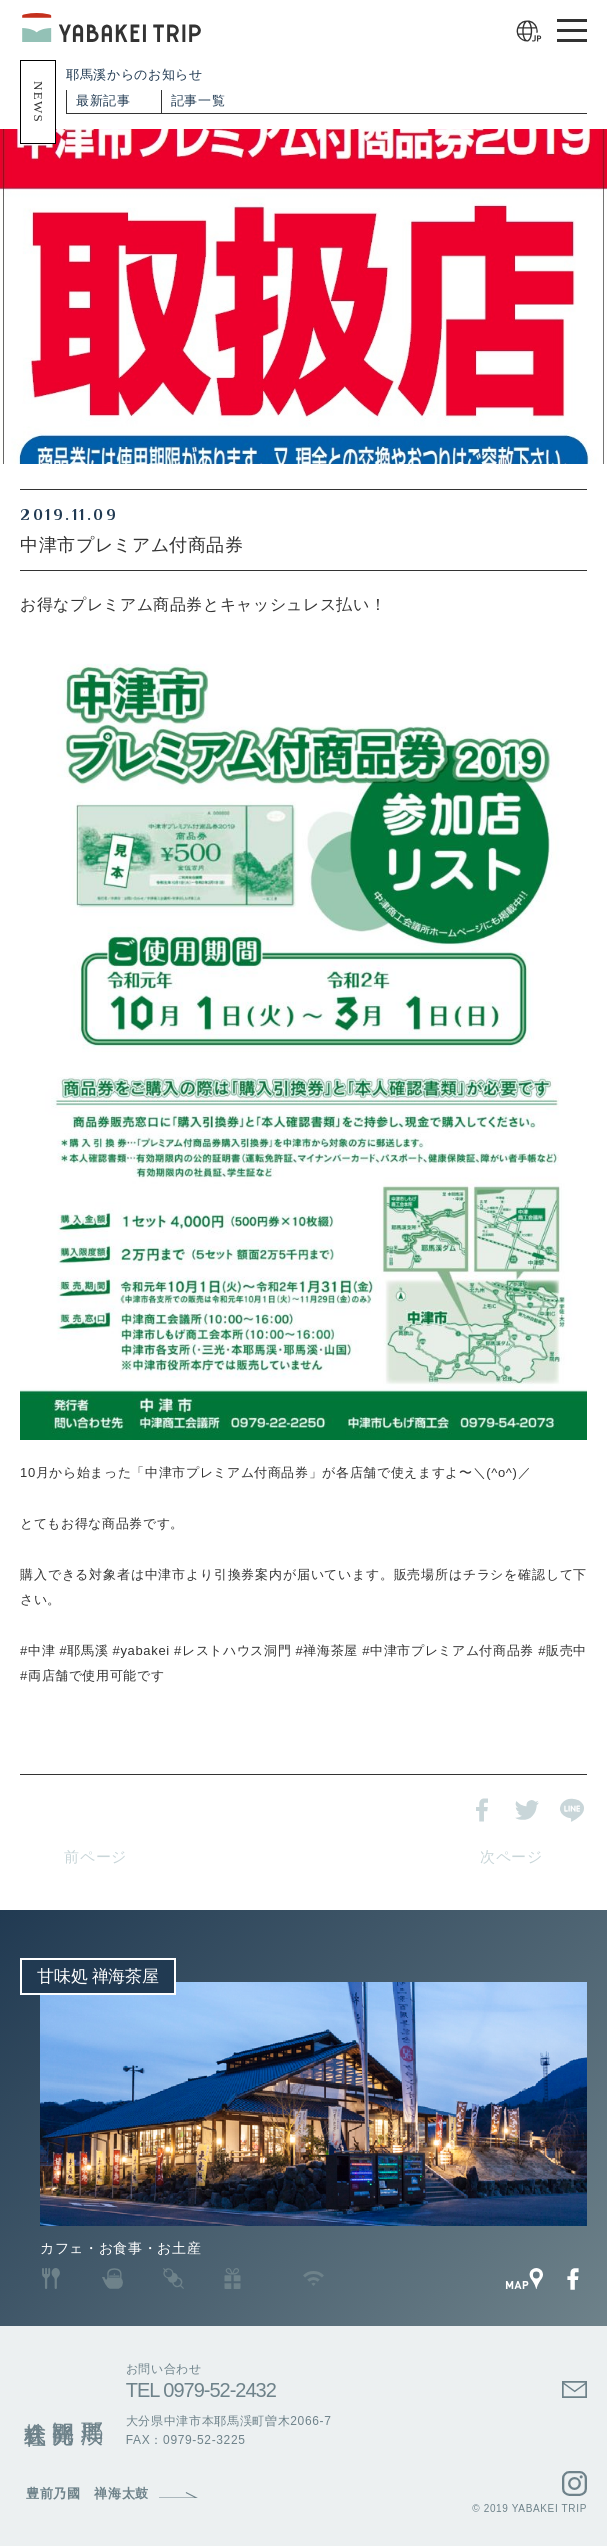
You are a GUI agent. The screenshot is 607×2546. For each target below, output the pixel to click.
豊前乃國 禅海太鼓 (87, 2494)
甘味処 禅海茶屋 (98, 1976)
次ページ (511, 1857)
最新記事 (103, 100)
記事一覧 (198, 100)
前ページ (95, 1857)
